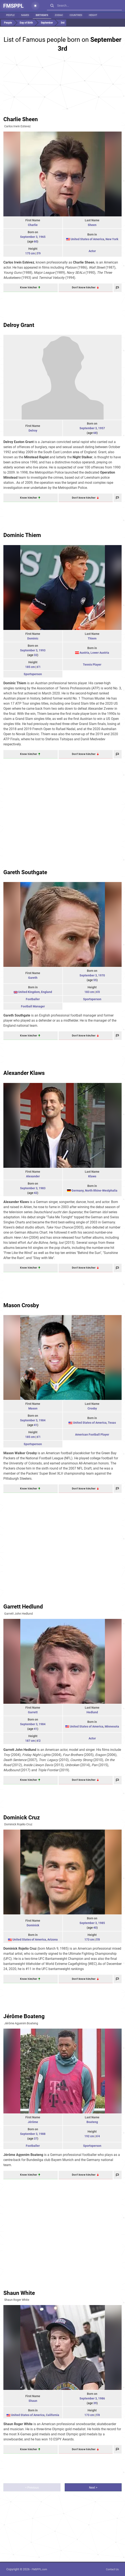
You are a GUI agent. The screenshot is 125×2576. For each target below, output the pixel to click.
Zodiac (59, 15)
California (52, 2415)
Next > (93, 2487)
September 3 (28, 236)
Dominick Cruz (21, 1817)
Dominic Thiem (22, 535)
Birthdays (42, 15)
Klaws (92, 1176)
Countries (76, 15)
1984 (42, 1420)
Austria (84, 652)
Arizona (52, 1939)
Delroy (33, 430)
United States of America (87, 239)
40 (95, 1927)
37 (35, 2138)
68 (95, 433)
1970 (101, 975)
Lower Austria (100, 652)
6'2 (39, 1740)
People (10, 15)
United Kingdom (29, 992)
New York (112, 239)
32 (35, 655)
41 (35, 1425)
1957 (101, 428)
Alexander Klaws (24, 1073)
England (46, 992)
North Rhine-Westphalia (101, 1190)
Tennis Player (92, 664)
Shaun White (19, 2293)
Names (25, 15)
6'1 (39, 667)
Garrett (33, 1712)
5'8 (98, 1939)
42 (35, 1193)
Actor (92, 251)
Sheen (92, 225)
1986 (101, 2398)
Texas (112, 1422)
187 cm (30, 1740)
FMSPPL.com (39, 2569)
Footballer (33, 999)
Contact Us (112, 2569)
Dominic (32, 638)
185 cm (30, 667)
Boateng (92, 2122)
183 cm (89, 992)
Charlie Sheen (20, 119)
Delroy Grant (18, 325)
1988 (42, 2134)
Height (93, 15)
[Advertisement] (62, 82)
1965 (42, 236)
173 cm (89, 1939)
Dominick (33, 1925)
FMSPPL (13, 6)
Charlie (33, 225)
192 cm (89, 2136)
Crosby (92, 1408)
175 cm (30, 253)
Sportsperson (33, 674)
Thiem (92, 638)
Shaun (33, 2400)
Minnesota (112, 1726)
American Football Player (92, 1434)
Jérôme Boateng (24, 2016)
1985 (101, 1923)
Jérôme (33, 2122)
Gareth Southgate (25, 872)
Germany (77, 1190)
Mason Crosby (21, 1305)
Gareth (32, 977)
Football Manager (33, 1006)
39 (95, 2403)
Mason (32, 1408)
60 (35, 241)
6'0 (98, 992)
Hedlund (92, 1712)
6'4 (98, 2136)
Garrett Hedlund (23, 1606)
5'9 (39, 253)
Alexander (33, 1176)
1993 (42, 650)
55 (95, 980)
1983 (42, 1188)
